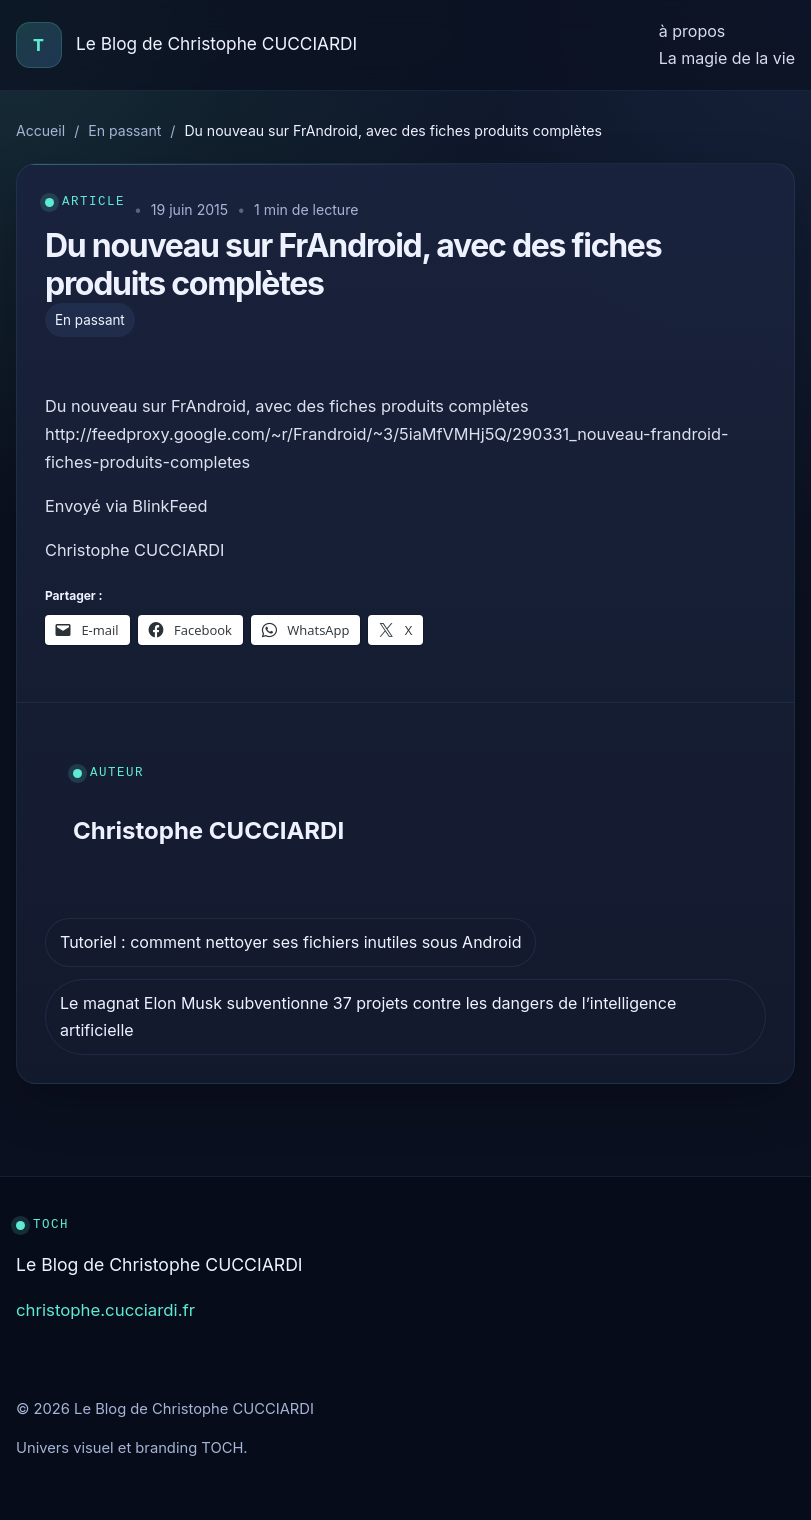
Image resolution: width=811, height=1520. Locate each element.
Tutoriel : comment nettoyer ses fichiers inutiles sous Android (290, 942)
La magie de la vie (727, 58)
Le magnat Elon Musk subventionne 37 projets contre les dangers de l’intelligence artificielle (368, 1016)
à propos (692, 31)
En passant (124, 130)
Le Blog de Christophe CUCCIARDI (216, 43)
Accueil (40, 130)
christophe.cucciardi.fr (105, 1310)
